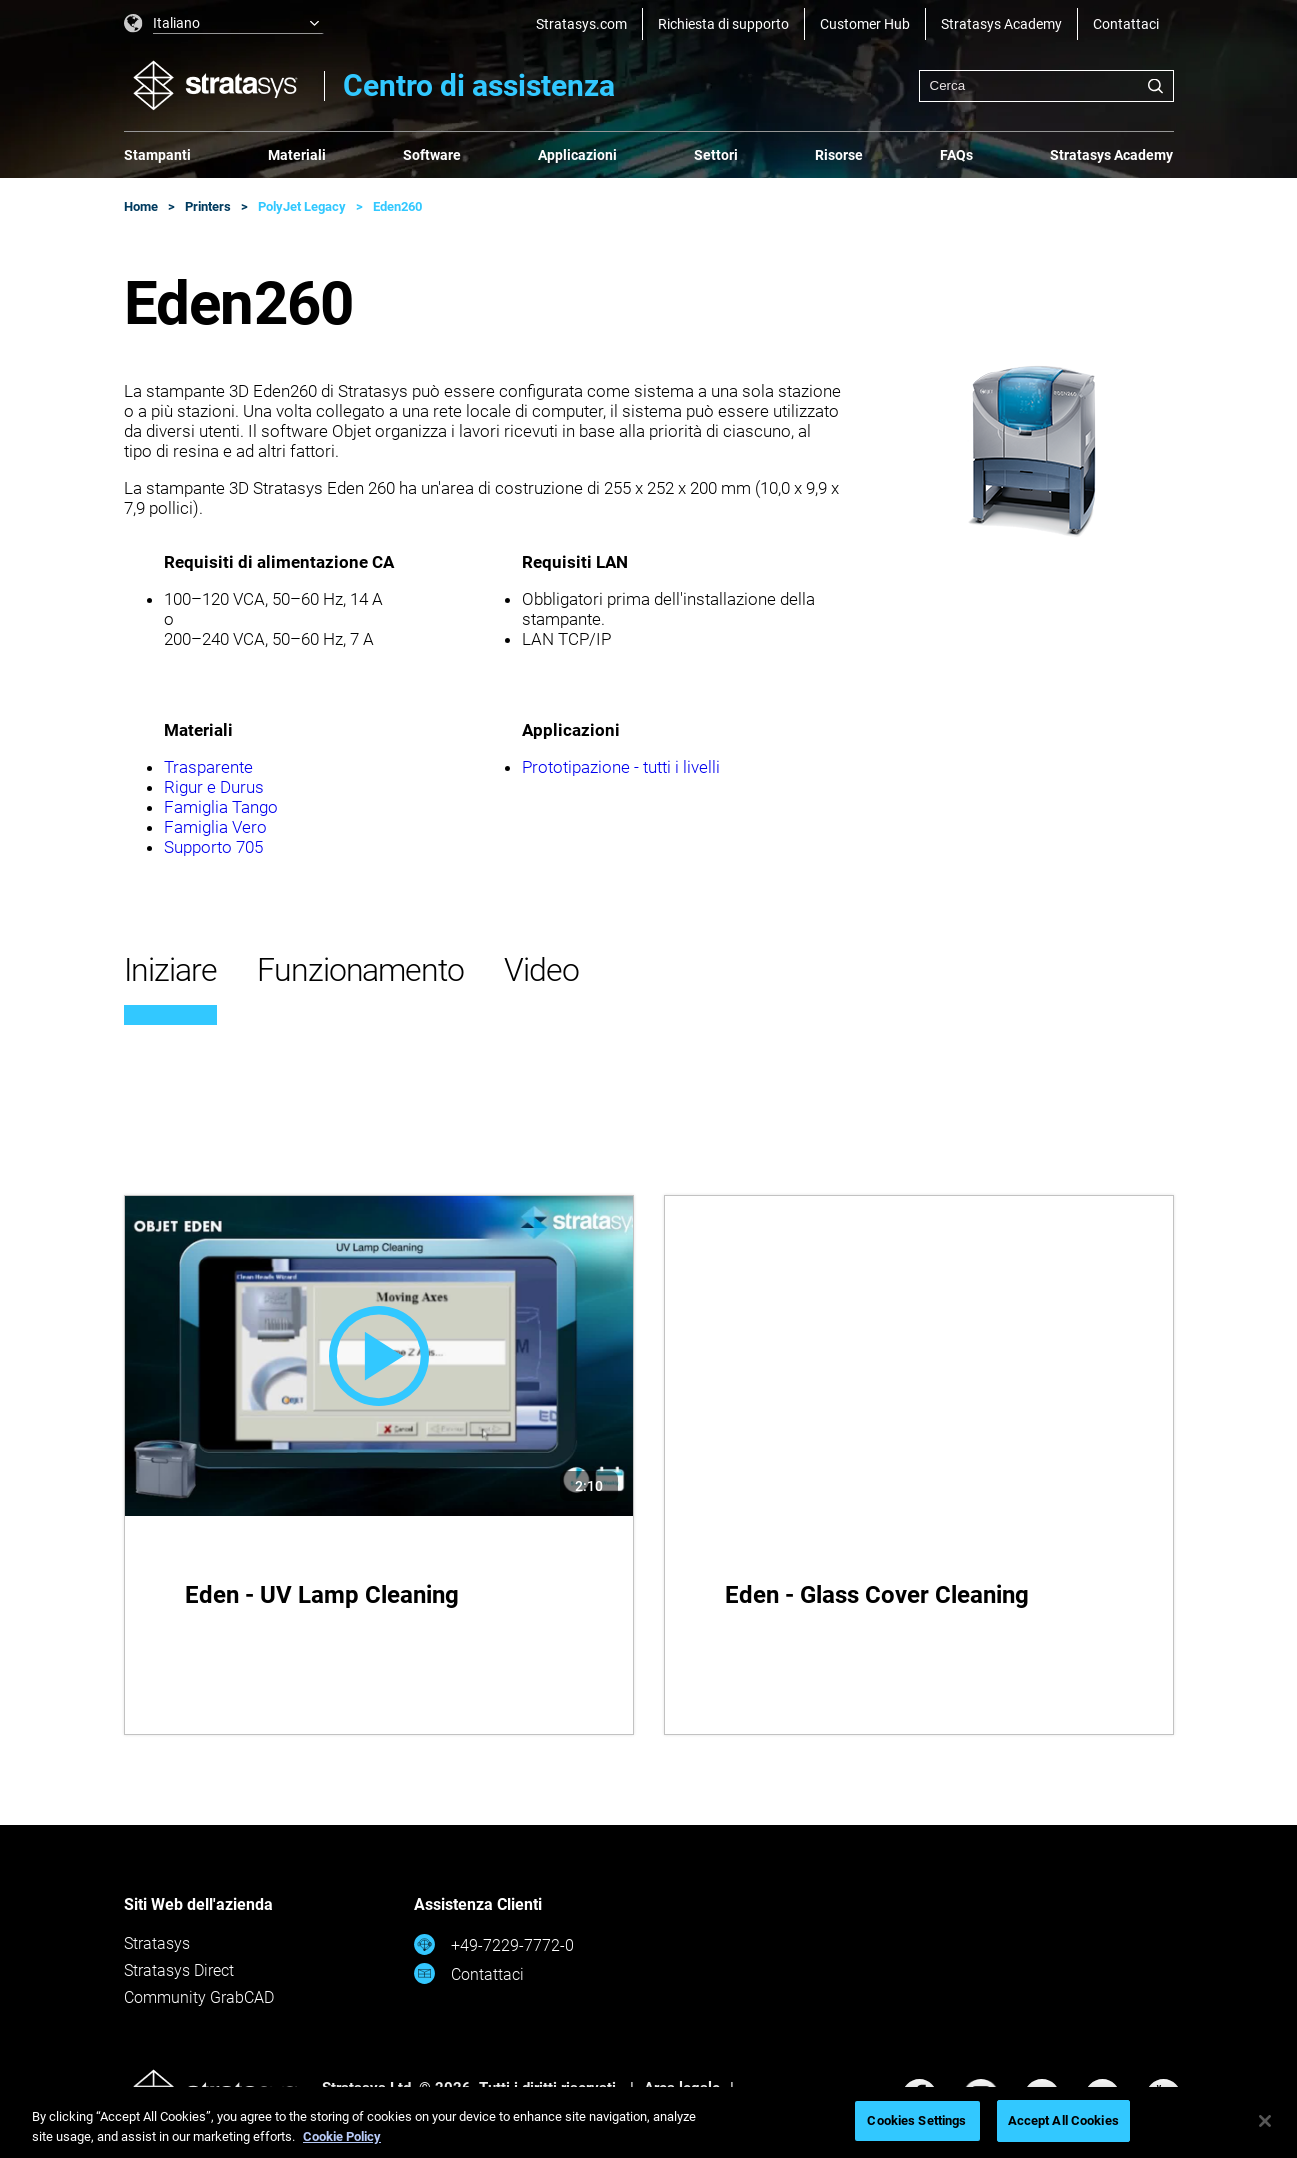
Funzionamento (360, 970)
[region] (648, 2122)
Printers (208, 206)
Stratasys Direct (179, 1970)
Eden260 (397, 206)
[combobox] (1046, 86)
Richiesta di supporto (723, 24)
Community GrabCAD (199, 1997)
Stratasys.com (581, 24)
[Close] (1265, 2121)
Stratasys (157, 1943)
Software (432, 155)
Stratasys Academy (1001, 24)
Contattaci (1126, 24)
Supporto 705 (213, 847)
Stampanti (157, 155)
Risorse (839, 155)
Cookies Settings (916, 2120)
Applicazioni (577, 155)
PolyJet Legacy (302, 206)
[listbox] (224, 24)
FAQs (956, 155)
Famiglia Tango (221, 807)
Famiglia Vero (215, 827)
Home (141, 206)
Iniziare (170, 970)
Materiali (297, 155)
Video (541, 970)
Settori (716, 155)
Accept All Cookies (1063, 2120)
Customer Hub (865, 24)
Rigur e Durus (214, 787)
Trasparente (208, 767)
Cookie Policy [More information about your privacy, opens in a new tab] (342, 2136)
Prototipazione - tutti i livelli (621, 767)
